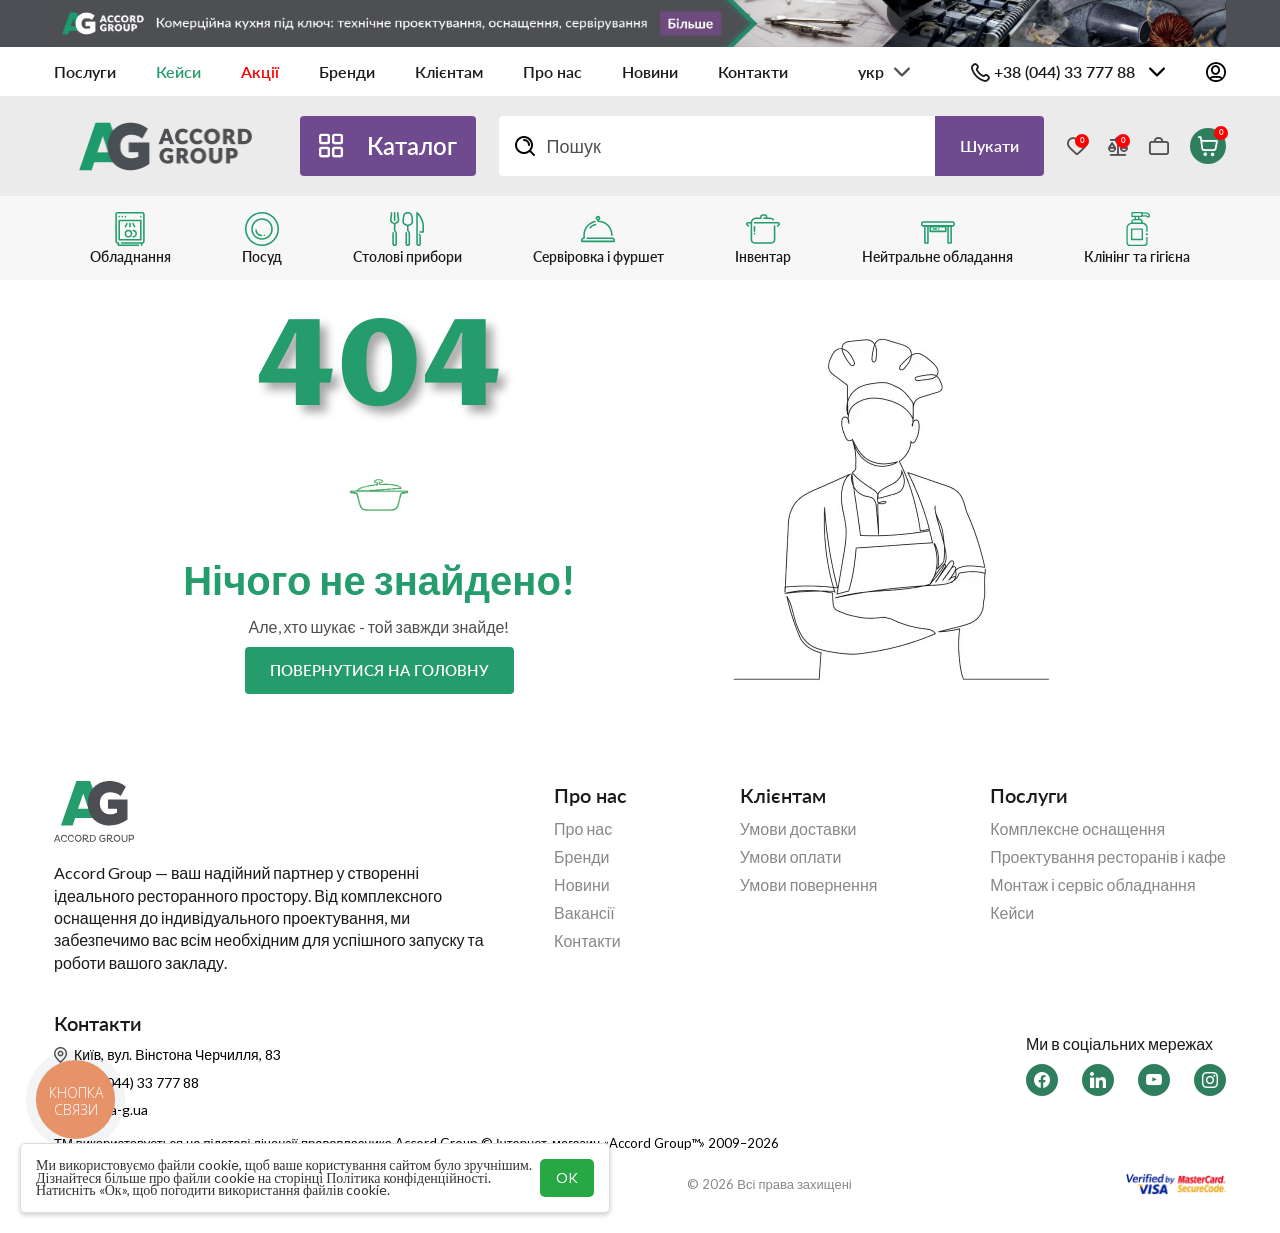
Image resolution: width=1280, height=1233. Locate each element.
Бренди (347, 71)
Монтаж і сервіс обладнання (1092, 885)
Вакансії (584, 913)
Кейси (178, 71)
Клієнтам (449, 71)
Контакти (753, 71)
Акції (260, 71)
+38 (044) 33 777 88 (1064, 71)
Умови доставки (798, 829)
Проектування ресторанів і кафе (1108, 857)
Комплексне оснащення (1077, 829)
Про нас (552, 71)
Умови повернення (809, 885)
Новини (650, 71)
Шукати (989, 145)
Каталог (412, 145)
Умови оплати (791, 857)
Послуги (85, 71)
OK (567, 1177)
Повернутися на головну (379, 670)
